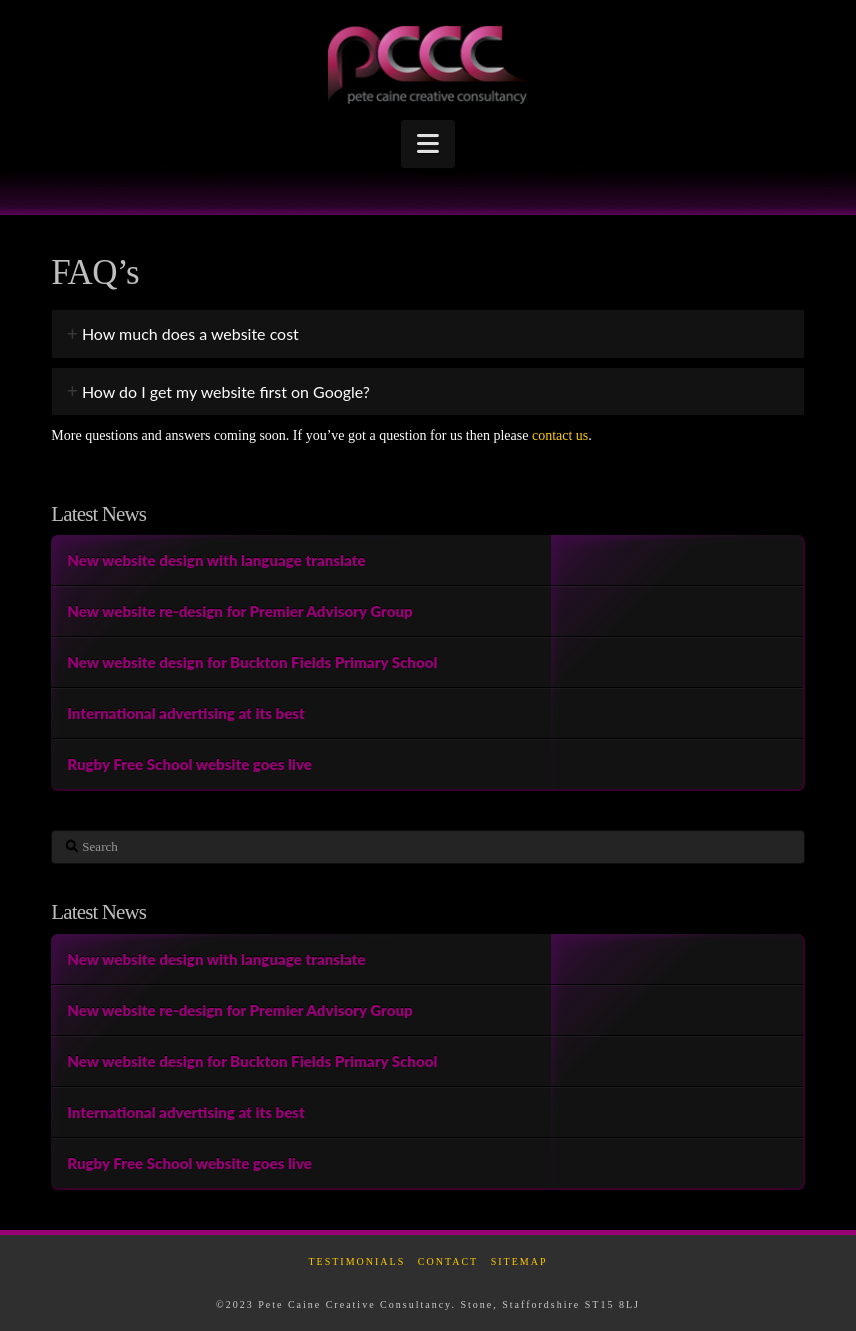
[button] (427, 144)
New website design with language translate (216, 560)
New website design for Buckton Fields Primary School (252, 662)
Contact (448, 1261)
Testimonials (356, 1261)
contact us (560, 435)
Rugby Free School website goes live (189, 764)
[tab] (427, 333)
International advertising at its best (186, 713)
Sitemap (519, 1261)
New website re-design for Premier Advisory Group (239, 611)
